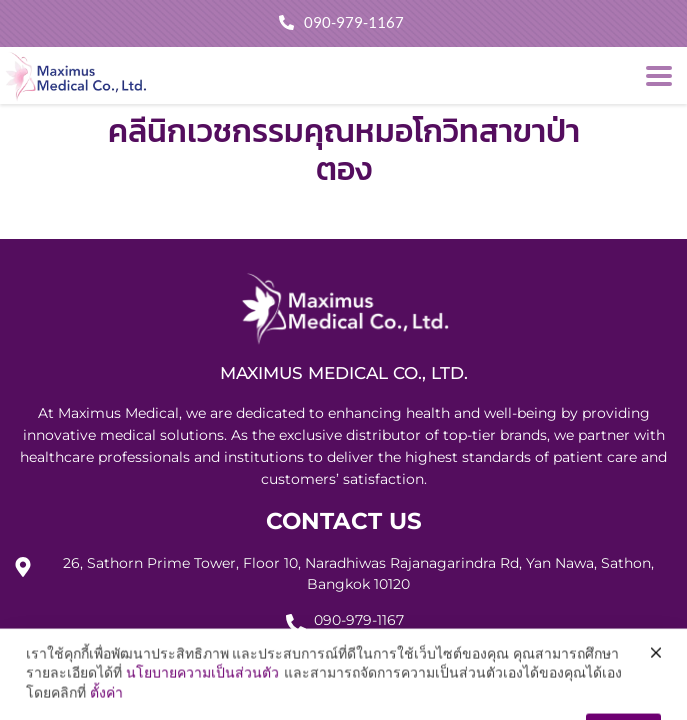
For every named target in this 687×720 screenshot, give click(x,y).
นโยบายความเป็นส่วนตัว (202, 698)
